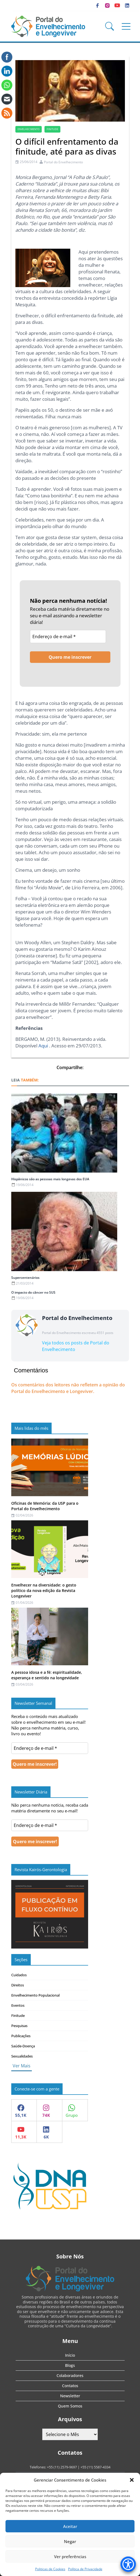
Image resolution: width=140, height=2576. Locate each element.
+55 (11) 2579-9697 (62, 2467)
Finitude (18, 2015)
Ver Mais (21, 2066)
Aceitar (70, 2526)
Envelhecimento (29, 129)
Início (70, 2355)
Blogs (70, 2365)
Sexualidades (22, 2056)
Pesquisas (19, 2025)
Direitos (17, 1985)
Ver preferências (70, 2556)
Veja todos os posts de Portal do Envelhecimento (75, 1346)
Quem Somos (70, 2406)
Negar (70, 2541)
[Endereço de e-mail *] (68, 636)
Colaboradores (70, 2375)
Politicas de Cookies (50, 2569)
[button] (132, 2480)
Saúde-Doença (23, 2046)
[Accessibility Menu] (128, 2564)
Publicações (20, 2035)
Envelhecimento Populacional (35, 1995)
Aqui (43, 1045)
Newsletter (70, 2395)
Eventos (17, 2005)
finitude (52, 129)
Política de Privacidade (85, 2569)
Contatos (70, 2385)
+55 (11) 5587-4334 (95, 2467)
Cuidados (19, 1974)
